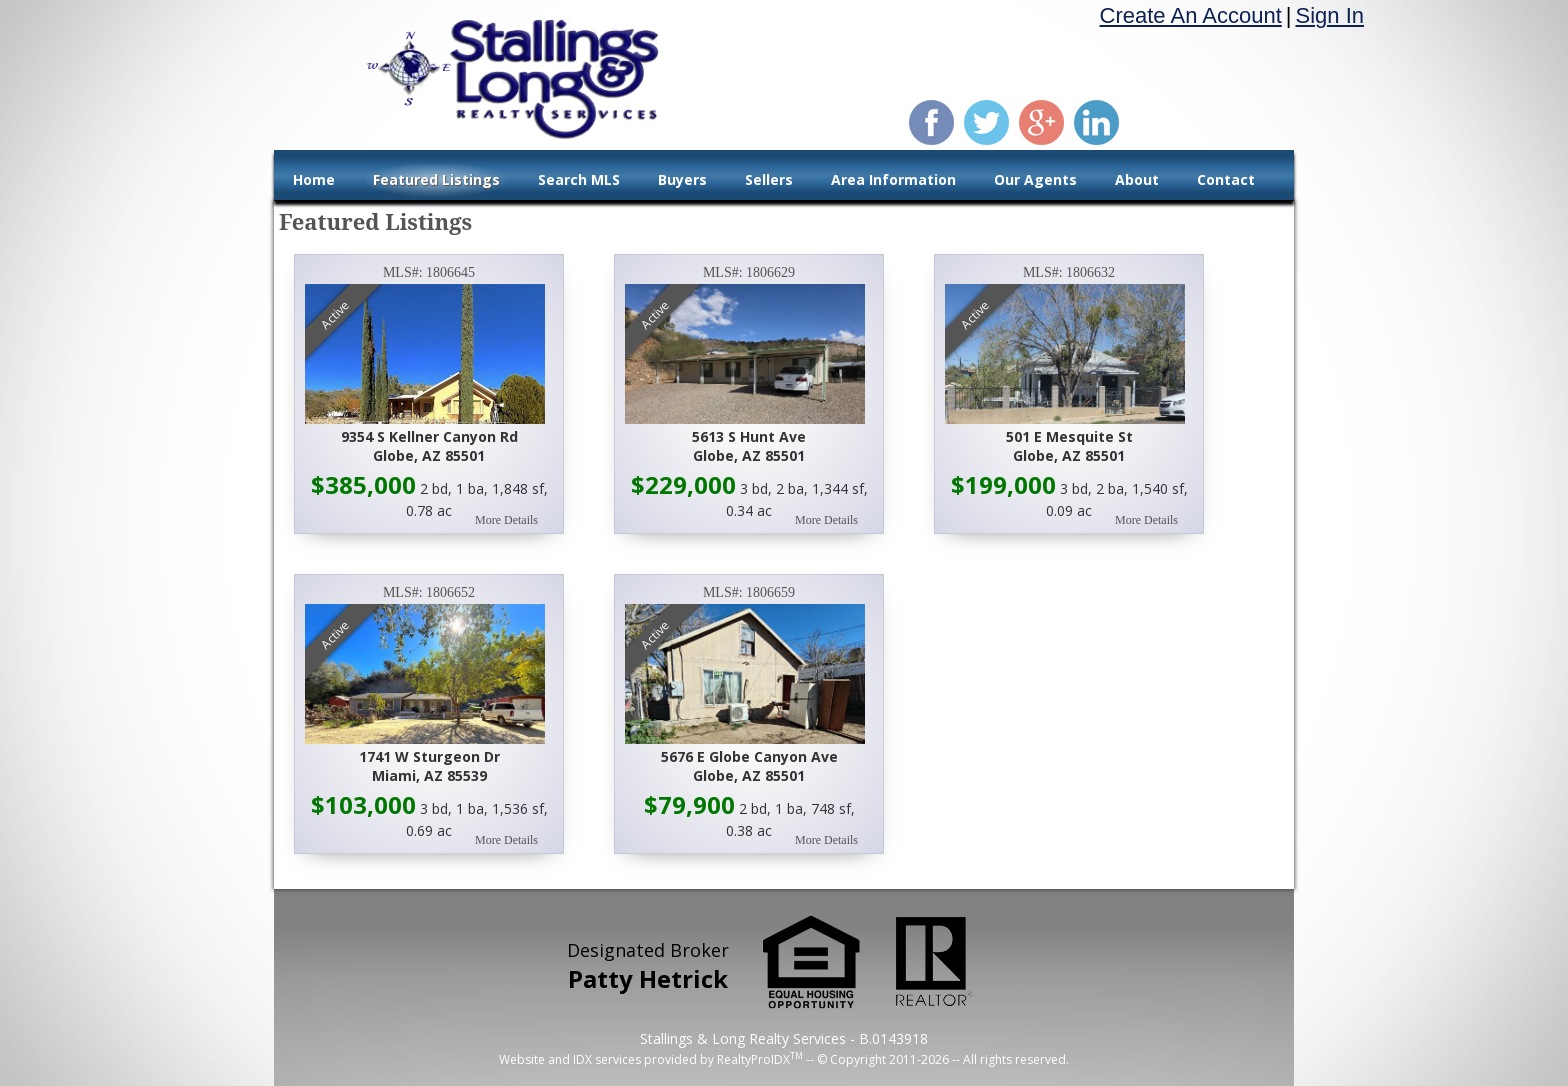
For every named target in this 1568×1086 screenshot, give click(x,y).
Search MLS (579, 179)
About (1137, 179)
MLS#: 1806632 (1069, 272)
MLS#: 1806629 (749, 272)
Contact (1226, 179)
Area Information (893, 179)
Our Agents (1035, 179)
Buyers (682, 179)
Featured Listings (436, 179)
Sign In (1330, 15)
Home (314, 179)
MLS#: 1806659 (749, 592)
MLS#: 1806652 (429, 592)
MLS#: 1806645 (429, 272)
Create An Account (1191, 15)
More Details (506, 520)
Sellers (769, 179)
